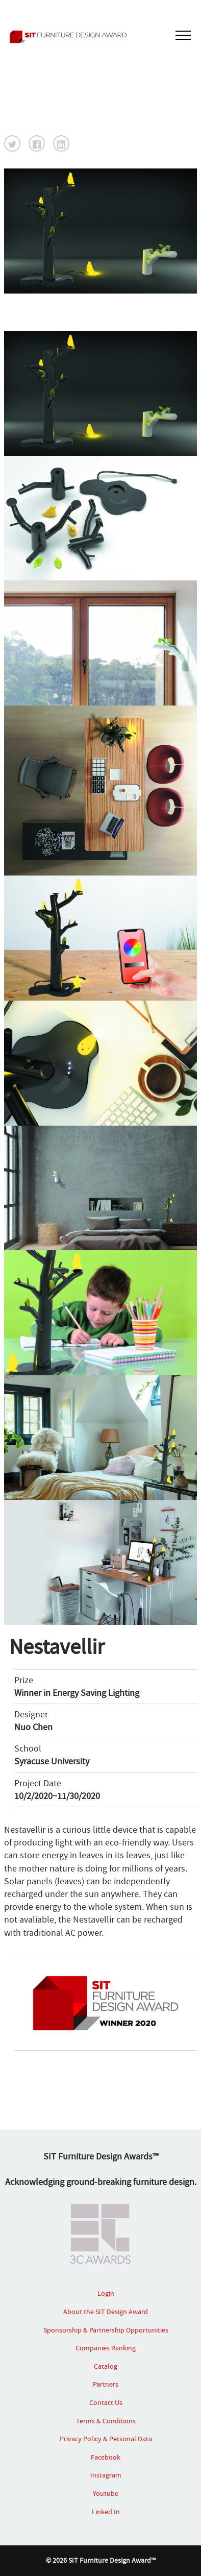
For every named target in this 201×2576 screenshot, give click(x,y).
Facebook (105, 2457)
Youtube (105, 2493)
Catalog (105, 2366)
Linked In (106, 2511)
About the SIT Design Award (105, 2311)
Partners (105, 2384)
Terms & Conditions (106, 2420)
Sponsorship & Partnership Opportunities (105, 2330)
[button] (12, 143)
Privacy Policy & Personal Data (106, 2438)
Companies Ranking (106, 2347)
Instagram (105, 2475)
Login (105, 2293)
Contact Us (105, 2402)
